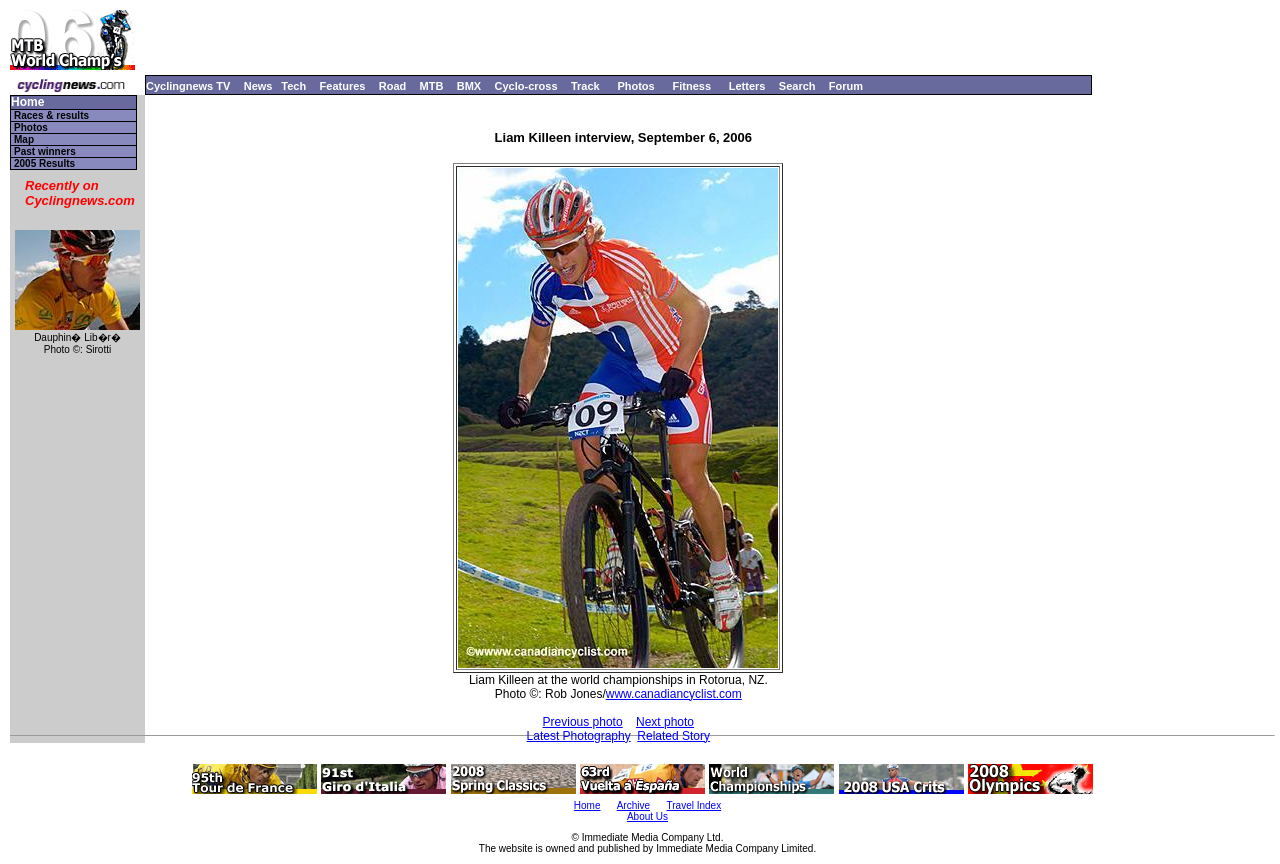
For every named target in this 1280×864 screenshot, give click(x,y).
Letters (747, 86)
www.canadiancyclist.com (674, 694)
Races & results (51, 115)
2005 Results (44, 163)
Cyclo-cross (526, 86)
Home (27, 102)
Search (797, 86)
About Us (647, 816)
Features (343, 86)
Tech (293, 86)
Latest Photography (579, 736)
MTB (432, 86)
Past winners (45, 151)
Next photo (665, 722)
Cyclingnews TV (188, 86)
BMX (469, 86)
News (258, 86)
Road (393, 86)
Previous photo (583, 722)
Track (585, 86)
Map (24, 139)
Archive (633, 805)
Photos (635, 86)
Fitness (691, 86)
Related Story (673, 736)
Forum (846, 86)
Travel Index (694, 805)
